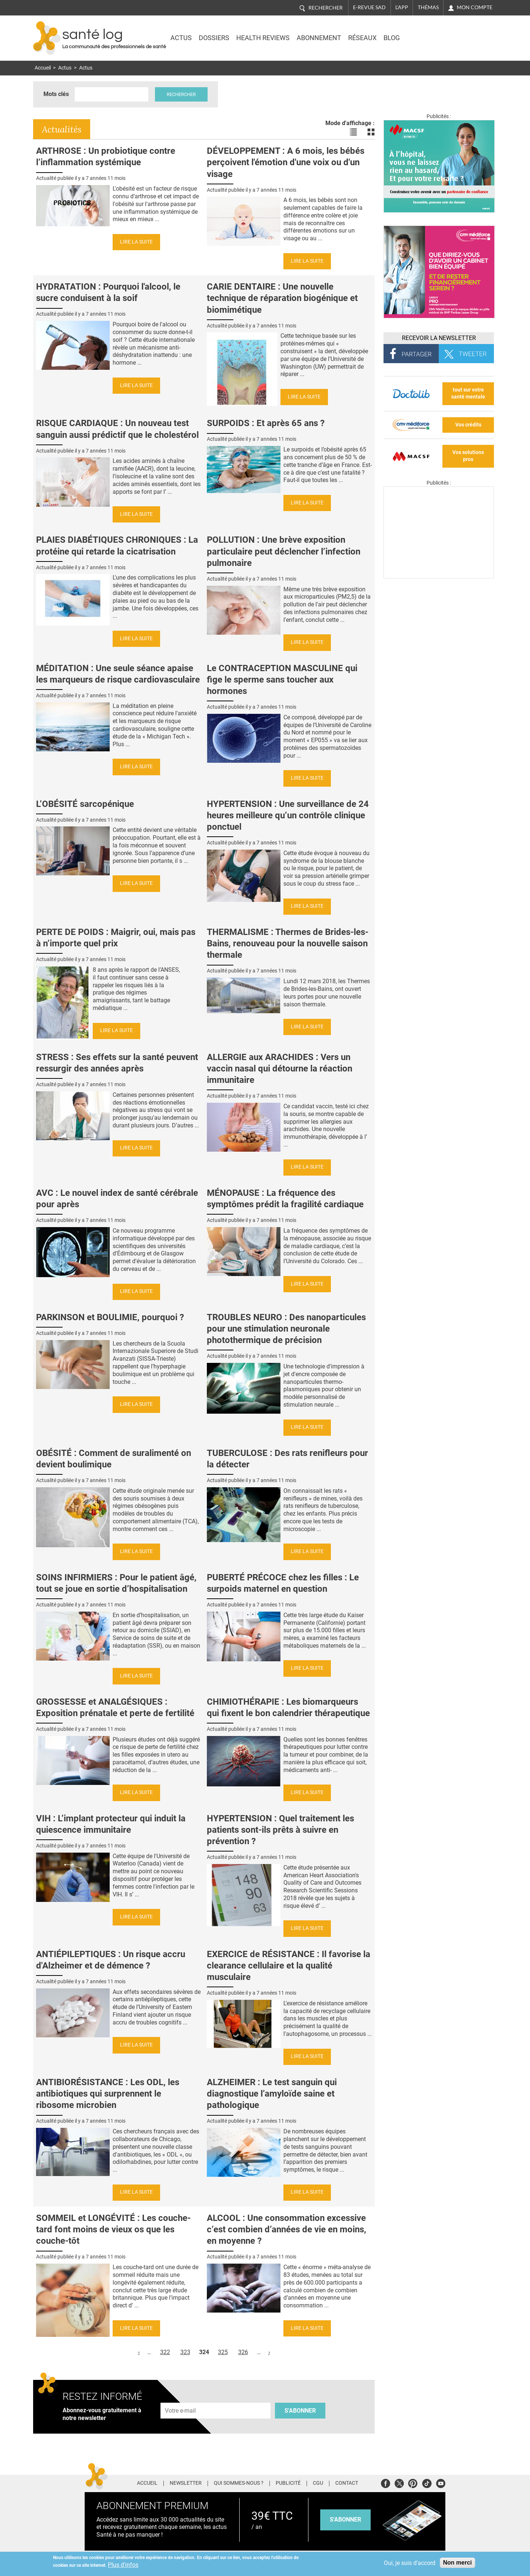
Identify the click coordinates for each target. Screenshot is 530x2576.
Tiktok (427, 2482)
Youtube (440, 2482)
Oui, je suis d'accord (409, 2562)
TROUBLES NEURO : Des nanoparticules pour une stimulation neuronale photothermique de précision (286, 1328)
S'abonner (300, 2410)
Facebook (385, 2482)
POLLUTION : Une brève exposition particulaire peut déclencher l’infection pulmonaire (283, 551)
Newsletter (186, 2483)
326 (243, 2352)
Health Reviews (263, 38)
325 (223, 2352)
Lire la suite (136, 242)
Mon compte (474, 7)
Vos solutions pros (468, 456)
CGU (318, 2483)
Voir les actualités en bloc (371, 132)
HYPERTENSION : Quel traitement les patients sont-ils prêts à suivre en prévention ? (280, 1829)
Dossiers (214, 38)
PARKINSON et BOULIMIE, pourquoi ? (110, 1317)
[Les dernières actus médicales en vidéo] (439, 576)
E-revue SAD (369, 7)
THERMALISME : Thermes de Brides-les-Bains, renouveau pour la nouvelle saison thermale (287, 943)
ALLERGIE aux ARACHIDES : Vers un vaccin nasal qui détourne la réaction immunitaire (279, 1068)
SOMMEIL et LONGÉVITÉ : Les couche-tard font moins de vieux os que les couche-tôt (113, 2229)
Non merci (457, 2562)
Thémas (428, 7)
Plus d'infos (123, 2564)
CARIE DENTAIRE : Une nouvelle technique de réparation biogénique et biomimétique (282, 298)
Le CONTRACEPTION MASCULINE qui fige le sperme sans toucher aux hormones (282, 679)
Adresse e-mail (180, 2398)
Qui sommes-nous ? (239, 2483)
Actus (181, 38)
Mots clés (56, 94)
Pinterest (412, 2482)
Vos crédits (468, 425)
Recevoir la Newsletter (439, 337)
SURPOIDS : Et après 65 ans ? (266, 423)
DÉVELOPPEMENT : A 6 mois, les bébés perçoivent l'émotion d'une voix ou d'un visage (285, 162)
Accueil (43, 68)
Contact (346, 2483)
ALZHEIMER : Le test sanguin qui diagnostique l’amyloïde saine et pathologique (272, 2093)
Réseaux (362, 38)
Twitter (399, 2482)
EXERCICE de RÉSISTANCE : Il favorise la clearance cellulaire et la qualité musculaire (288, 1965)
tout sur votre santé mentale (468, 393)
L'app (401, 7)
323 (185, 2352)
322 (165, 2352)
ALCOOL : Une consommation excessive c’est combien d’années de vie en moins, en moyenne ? (286, 2229)
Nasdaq (432, 32)
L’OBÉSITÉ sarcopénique (85, 804)
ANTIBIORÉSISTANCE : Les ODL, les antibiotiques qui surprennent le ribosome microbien (107, 2093)
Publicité (288, 2483)
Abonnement (319, 38)
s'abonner (345, 2519)
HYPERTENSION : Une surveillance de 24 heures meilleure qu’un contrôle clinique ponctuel (288, 815)
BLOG (392, 38)
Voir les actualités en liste (353, 132)
